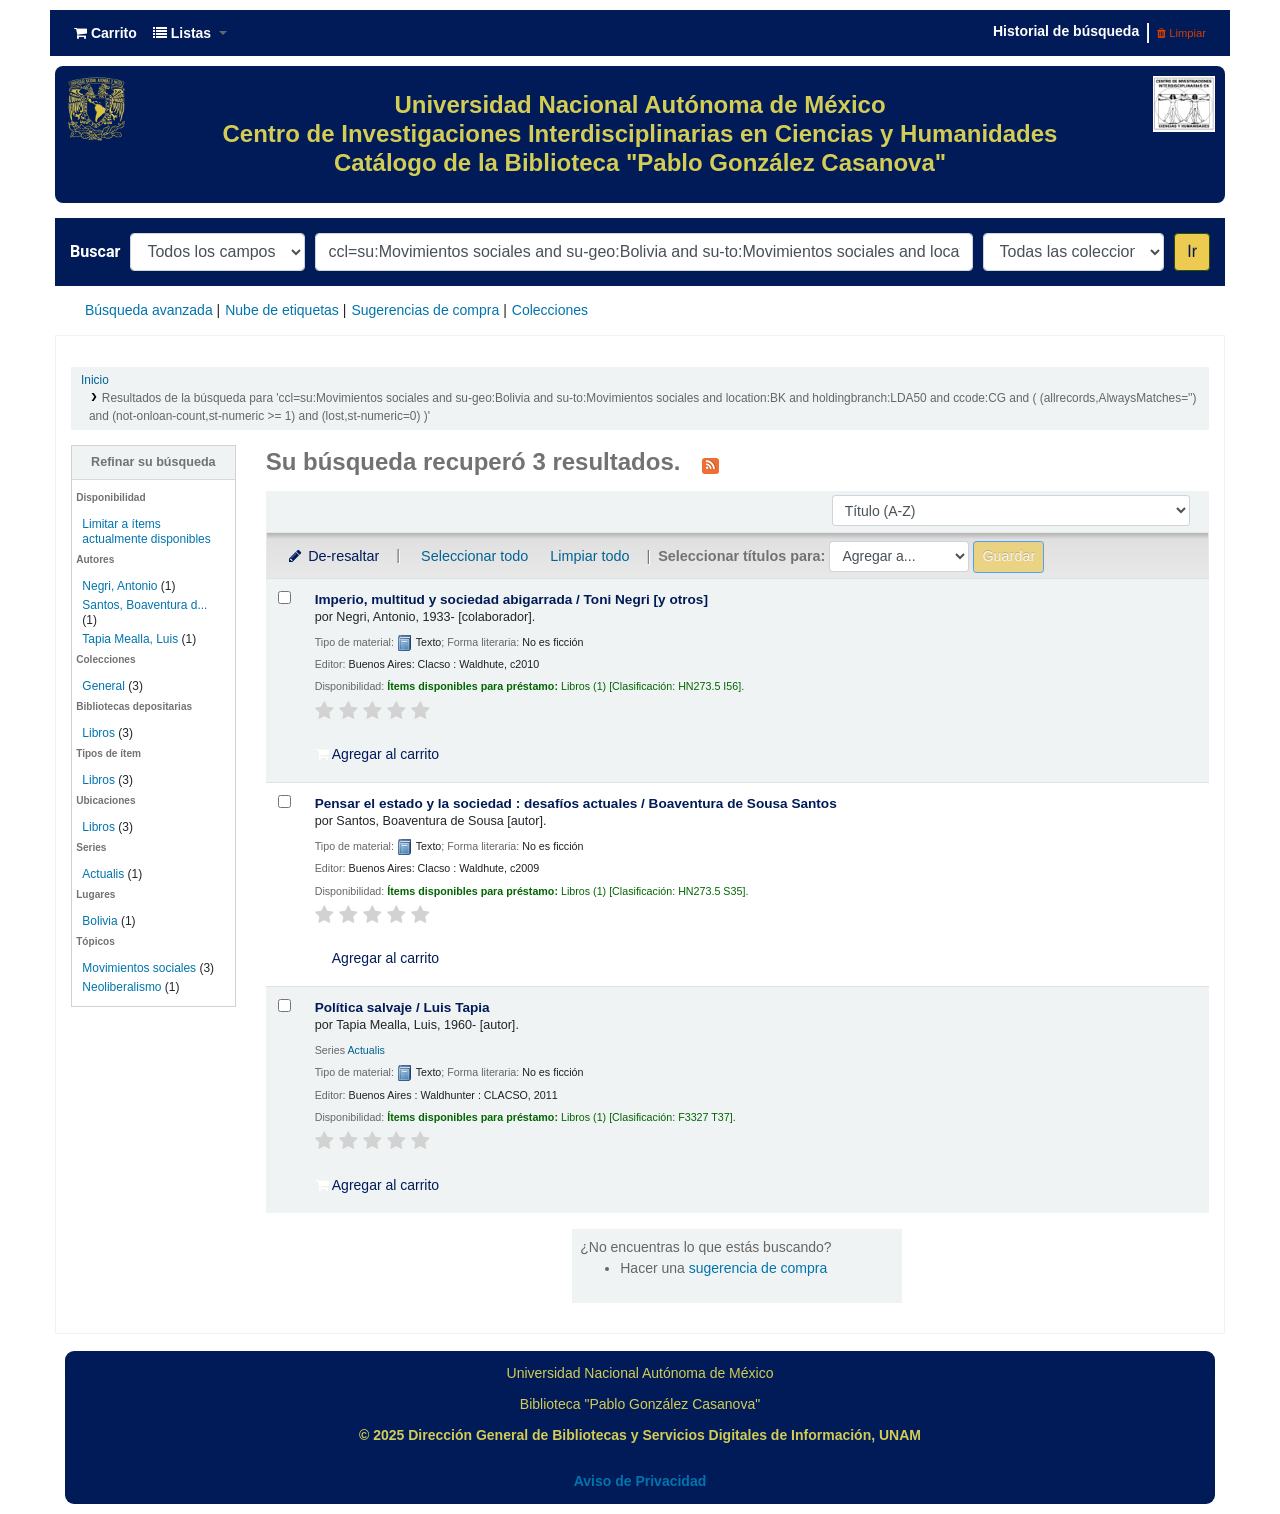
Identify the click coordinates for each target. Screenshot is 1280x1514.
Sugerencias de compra (425, 310)
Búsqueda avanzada (149, 310)
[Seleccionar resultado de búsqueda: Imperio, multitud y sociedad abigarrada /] (284, 597)
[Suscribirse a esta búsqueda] (710, 464)
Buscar (95, 251)
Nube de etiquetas (282, 310)
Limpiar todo (589, 556)
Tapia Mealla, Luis (130, 639)
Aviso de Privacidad (640, 1481)
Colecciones (550, 310)
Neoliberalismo (121, 987)
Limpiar (1181, 33)
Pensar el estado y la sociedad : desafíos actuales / (576, 803)
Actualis (103, 874)
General (105, 686)
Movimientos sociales (139, 968)
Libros (98, 733)
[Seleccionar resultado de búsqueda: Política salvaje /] (284, 1005)
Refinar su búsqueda (153, 462)
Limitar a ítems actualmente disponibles (146, 531)
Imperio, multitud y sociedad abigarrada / (511, 599)
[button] (105, 33)
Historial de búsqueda (1066, 31)
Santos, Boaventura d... (144, 605)
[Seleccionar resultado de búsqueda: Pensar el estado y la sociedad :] (284, 801)
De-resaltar (333, 556)
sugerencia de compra (758, 1268)
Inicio (95, 380)
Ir (1192, 251)
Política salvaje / (402, 1007)
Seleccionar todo (474, 556)
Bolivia (99, 921)
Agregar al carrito (378, 754)
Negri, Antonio (119, 586)
